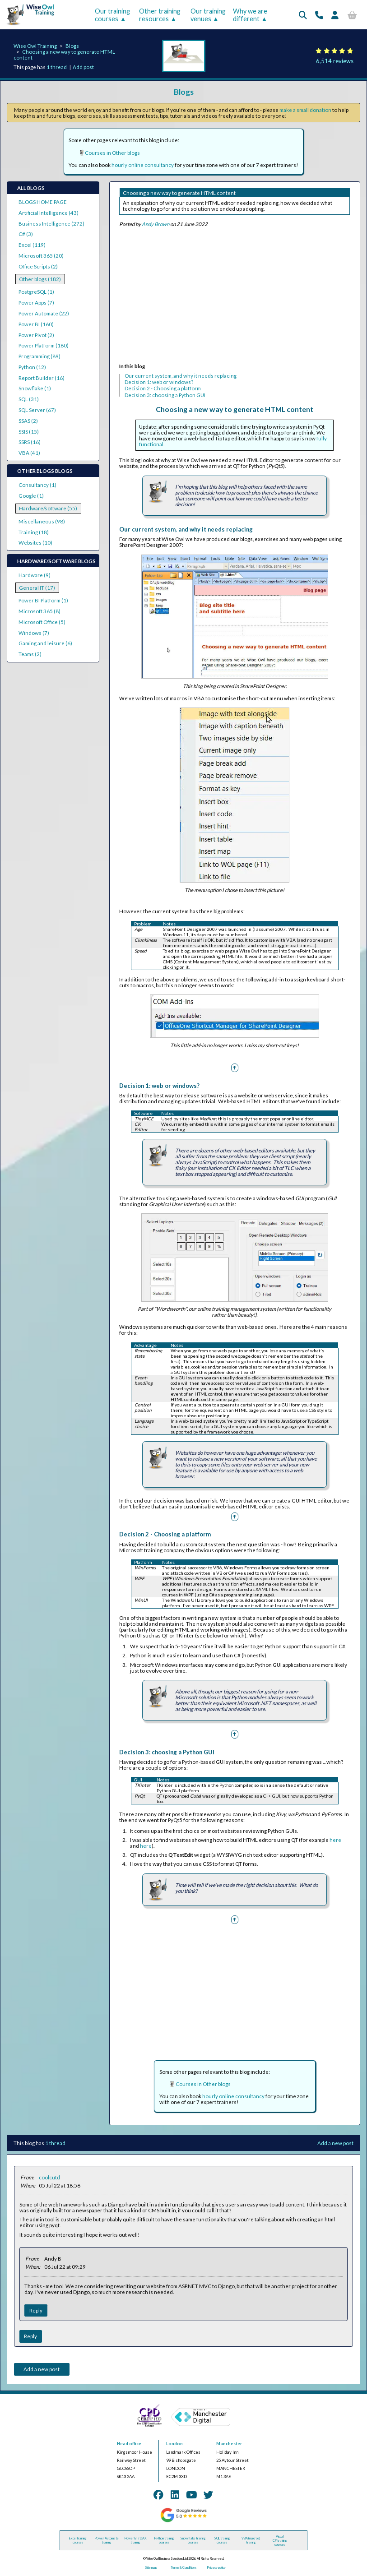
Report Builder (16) (42, 378)
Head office (129, 2443)
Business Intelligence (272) (51, 224)
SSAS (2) (28, 421)
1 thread (56, 67)
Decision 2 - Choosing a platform (163, 388)
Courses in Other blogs (112, 153)
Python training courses (164, 2540)
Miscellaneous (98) (42, 521)
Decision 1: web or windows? (159, 382)
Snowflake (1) (35, 388)
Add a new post (335, 2143)
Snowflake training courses (193, 2540)
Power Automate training (106, 2540)
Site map (151, 2568)
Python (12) (32, 367)
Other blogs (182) (40, 279)
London (174, 2443)
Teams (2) (30, 654)
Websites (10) (35, 543)
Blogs (72, 46)
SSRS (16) (30, 442)
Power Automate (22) (44, 313)
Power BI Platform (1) (43, 600)
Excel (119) (32, 245)
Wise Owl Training (35, 46)
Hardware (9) (35, 575)
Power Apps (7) (36, 302)
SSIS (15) (29, 432)
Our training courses (112, 15)
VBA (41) (29, 453)
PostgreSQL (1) (36, 292)
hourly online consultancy (142, 165)
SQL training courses (222, 2540)
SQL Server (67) (37, 410)
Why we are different (250, 15)
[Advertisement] (234, 297)
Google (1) (31, 496)
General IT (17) (37, 588)
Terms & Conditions (183, 2568)
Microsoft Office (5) (42, 622)
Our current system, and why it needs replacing (181, 376)
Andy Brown (155, 224)
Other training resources (160, 15)
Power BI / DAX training (135, 2540)
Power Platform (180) (44, 345)
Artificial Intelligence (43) (49, 213)
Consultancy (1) (37, 485)
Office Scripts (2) (38, 266)
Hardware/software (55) (48, 508)
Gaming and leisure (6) (45, 643)
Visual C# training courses (280, 2540)
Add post (83, 67)
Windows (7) (34, 633)
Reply (35, 2310)
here (335, 1840)
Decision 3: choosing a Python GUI (165, 395)
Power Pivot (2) (36, 335)
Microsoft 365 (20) (41, 256)
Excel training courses (78, 2540)
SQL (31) (29, 399)
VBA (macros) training (251, 2540)
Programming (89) (39, 356)
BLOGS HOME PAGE (43, 202)
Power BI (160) (36, 324)
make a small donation (305, 110)
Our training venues (208, 15)
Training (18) (34, 532)
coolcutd (49, 2177)
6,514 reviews (334, 61)
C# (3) (26, 234)
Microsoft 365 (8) (39, 611)
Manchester (229, 2443)
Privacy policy (216, 2568)
